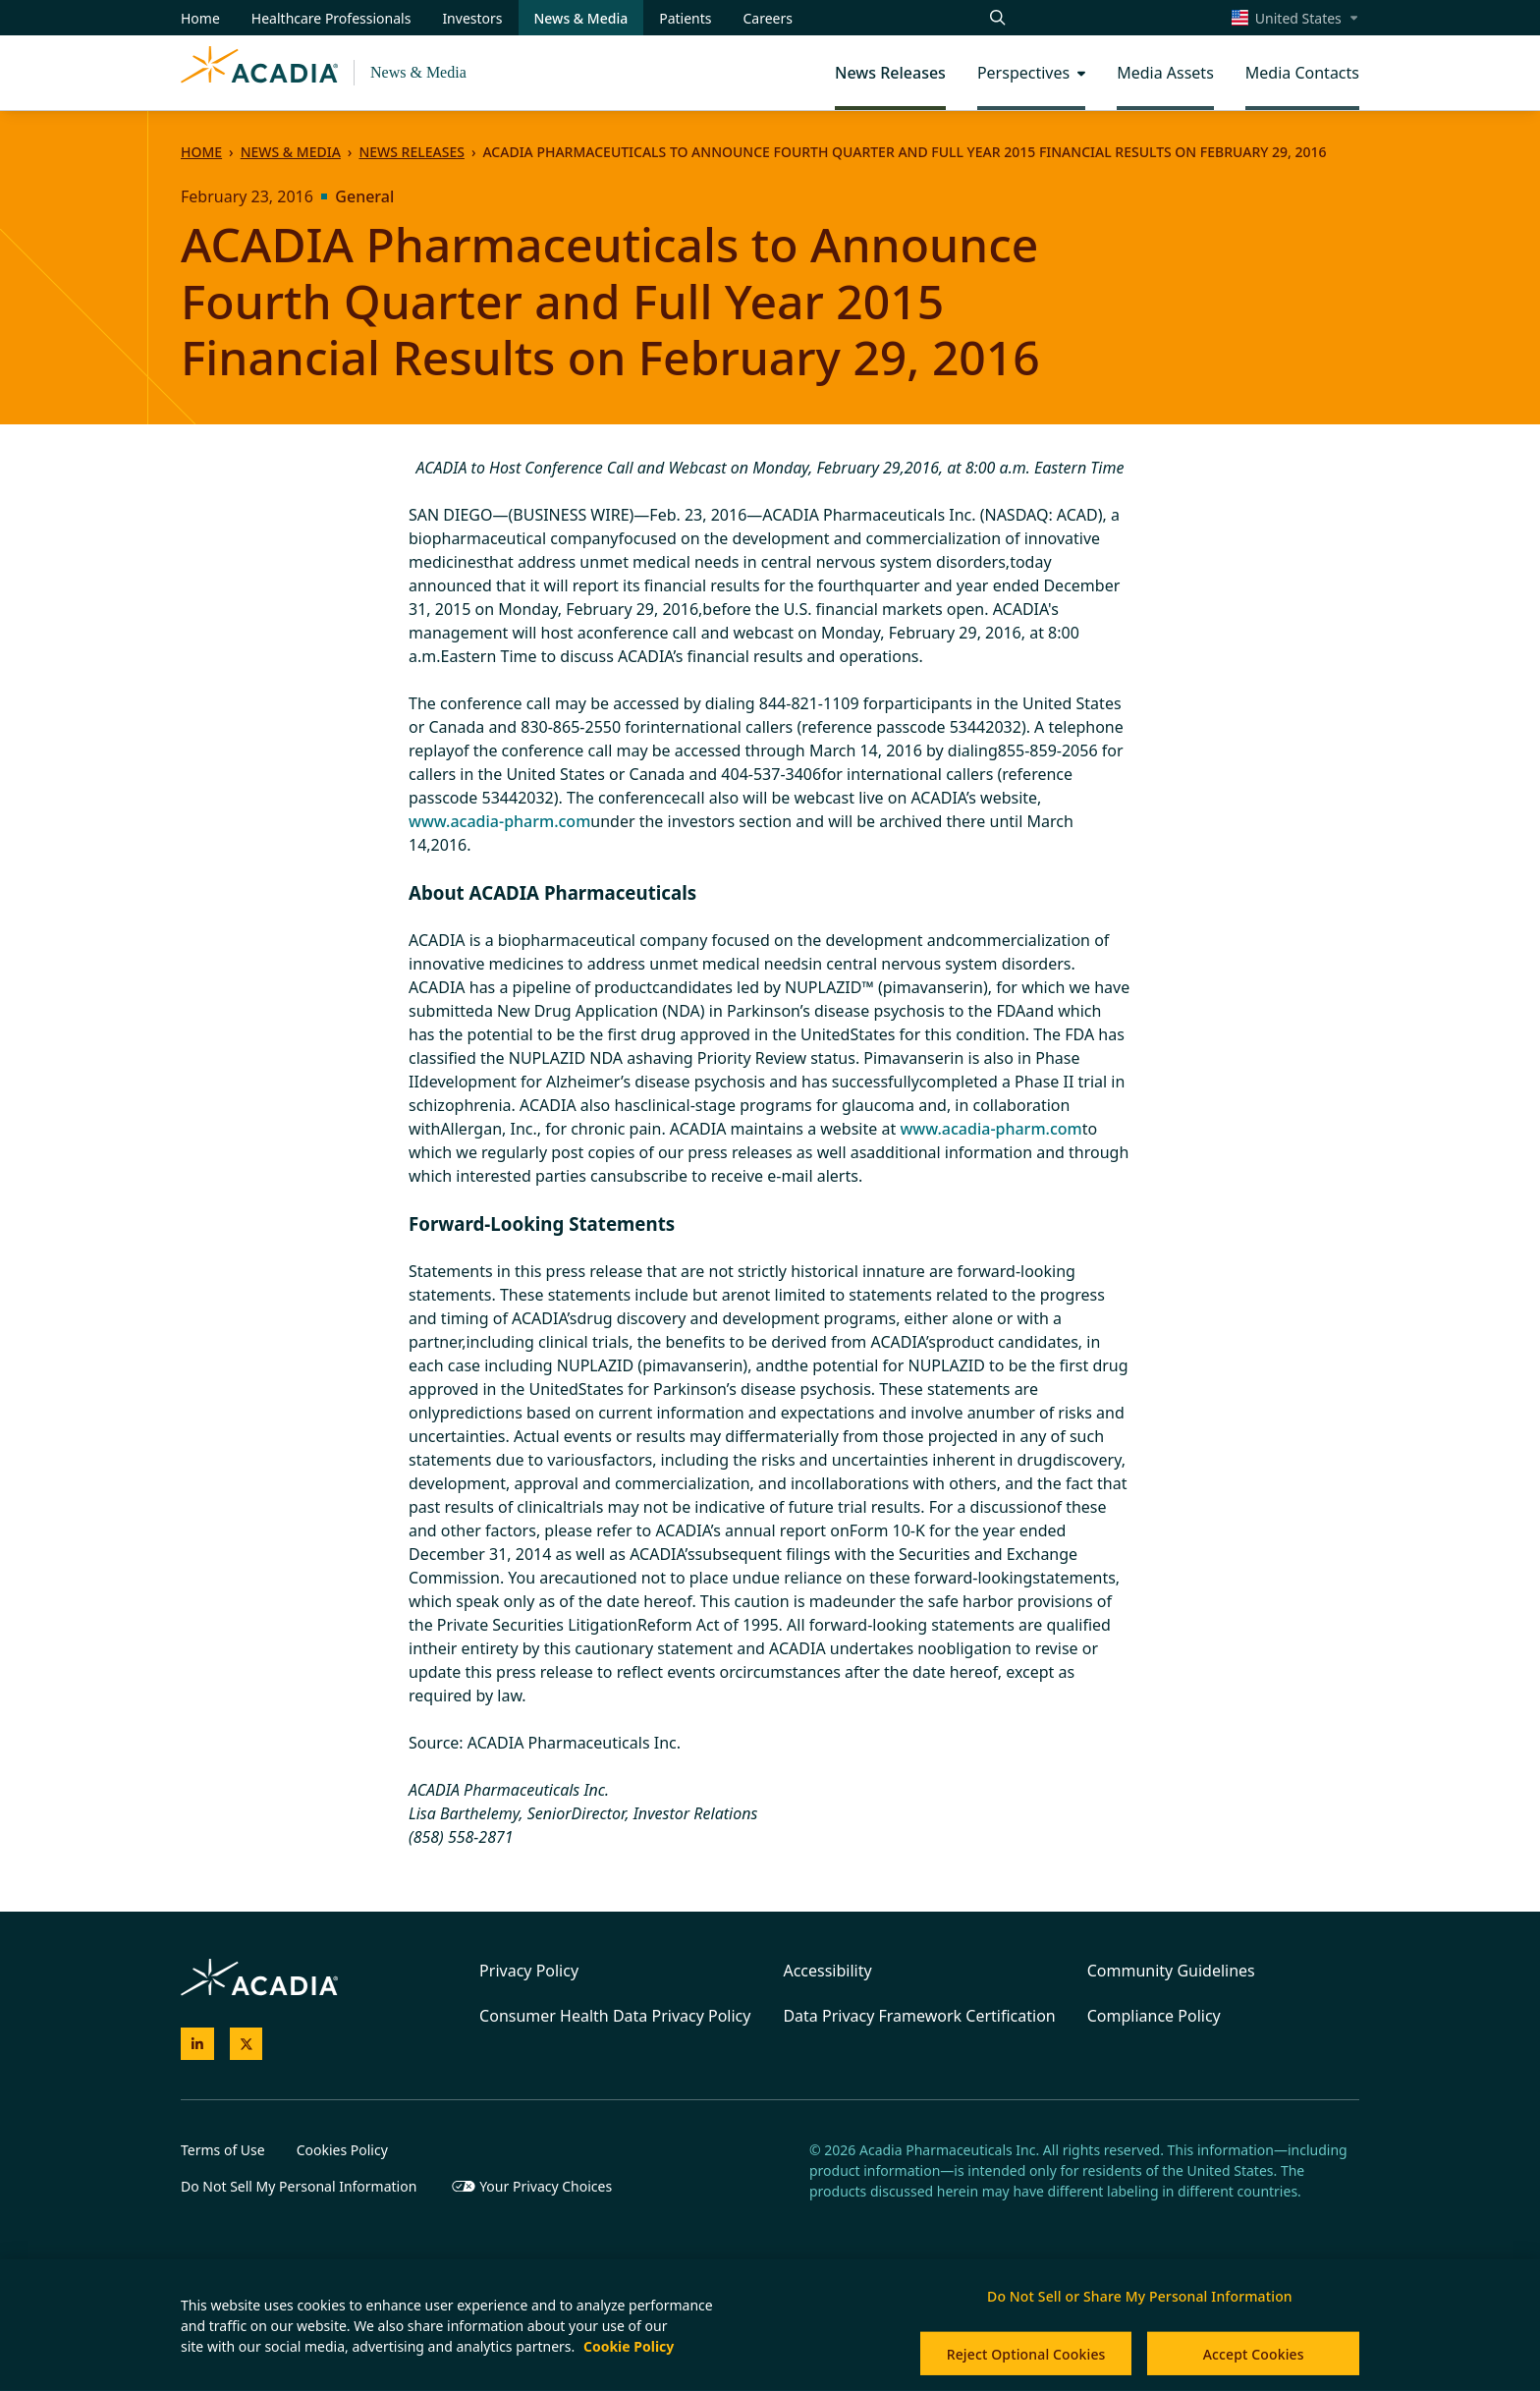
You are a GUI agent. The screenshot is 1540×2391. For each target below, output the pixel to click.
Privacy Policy (528, 1970)
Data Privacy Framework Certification (919, 2016)
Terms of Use (223, 2150)
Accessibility (827, 1970)
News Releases (411, 151)
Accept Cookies (1253, 2354)
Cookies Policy (342, 2150)
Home (201, 151)
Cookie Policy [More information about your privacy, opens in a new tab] (628, 2346)
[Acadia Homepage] (259, 72)
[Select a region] (1295, 17)
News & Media (418, 72)
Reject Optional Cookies (1026, 2354)
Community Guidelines (1171, 1970)
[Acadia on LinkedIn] (197, 2044)
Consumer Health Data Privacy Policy (614, 2016)
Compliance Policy (1154, 2016)
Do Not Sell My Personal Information (298, 2186)
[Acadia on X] (246, 2044)
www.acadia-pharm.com (499, 821)
